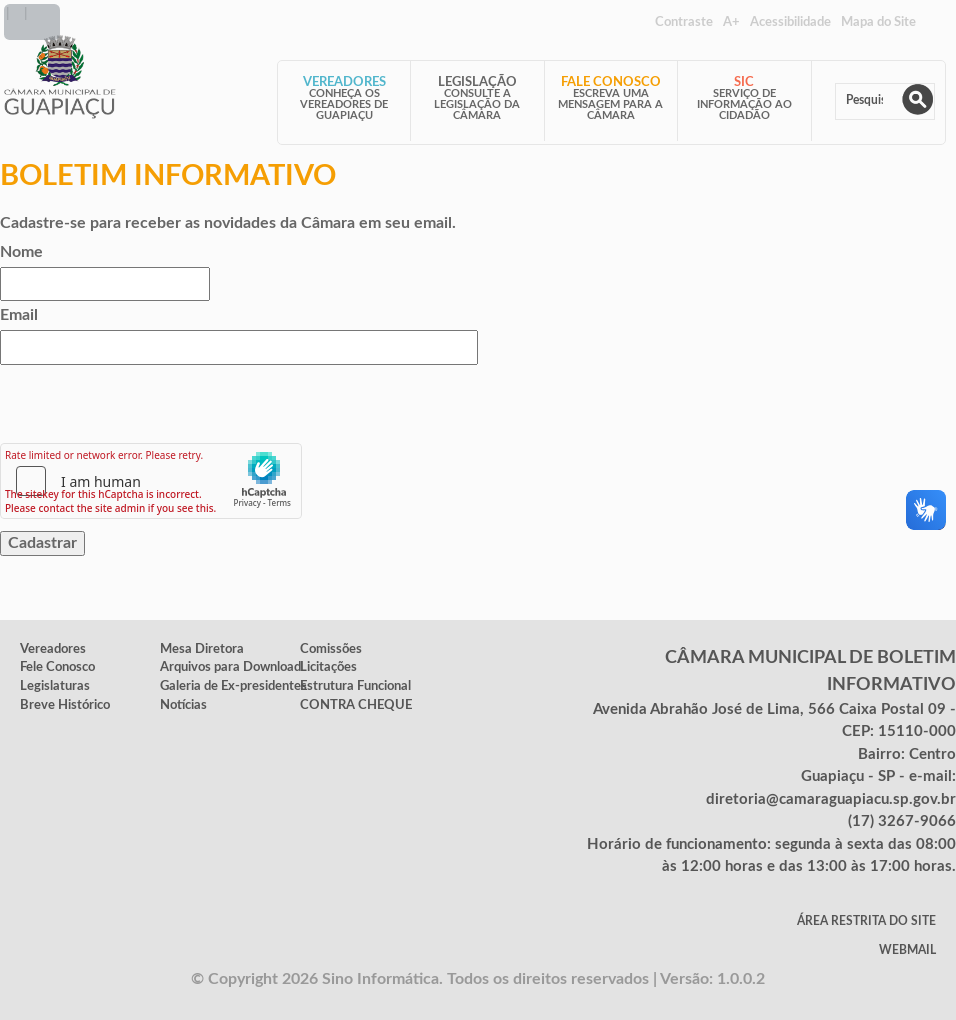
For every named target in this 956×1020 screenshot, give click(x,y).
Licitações (328, 667)
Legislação (477, 82)
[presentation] (152, 404)
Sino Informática (380, 979)
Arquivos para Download (230, 667)
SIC (744, 82)
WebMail (907, 950)
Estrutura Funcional (355, 686)
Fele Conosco (57, 667)
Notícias (183, 705)
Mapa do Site (878, 22)
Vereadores (344, 82)
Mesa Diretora (202, 649)
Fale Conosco (611, 82)
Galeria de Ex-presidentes (233, 686)
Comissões (331, 649)
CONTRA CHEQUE (356, 705)
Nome (21, 252)
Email (19, 315)
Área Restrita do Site (866, 921)
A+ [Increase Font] (731, 22)
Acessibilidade (790, 22)
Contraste (684, 22)
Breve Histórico (65, 705)
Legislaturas (55, 686)
